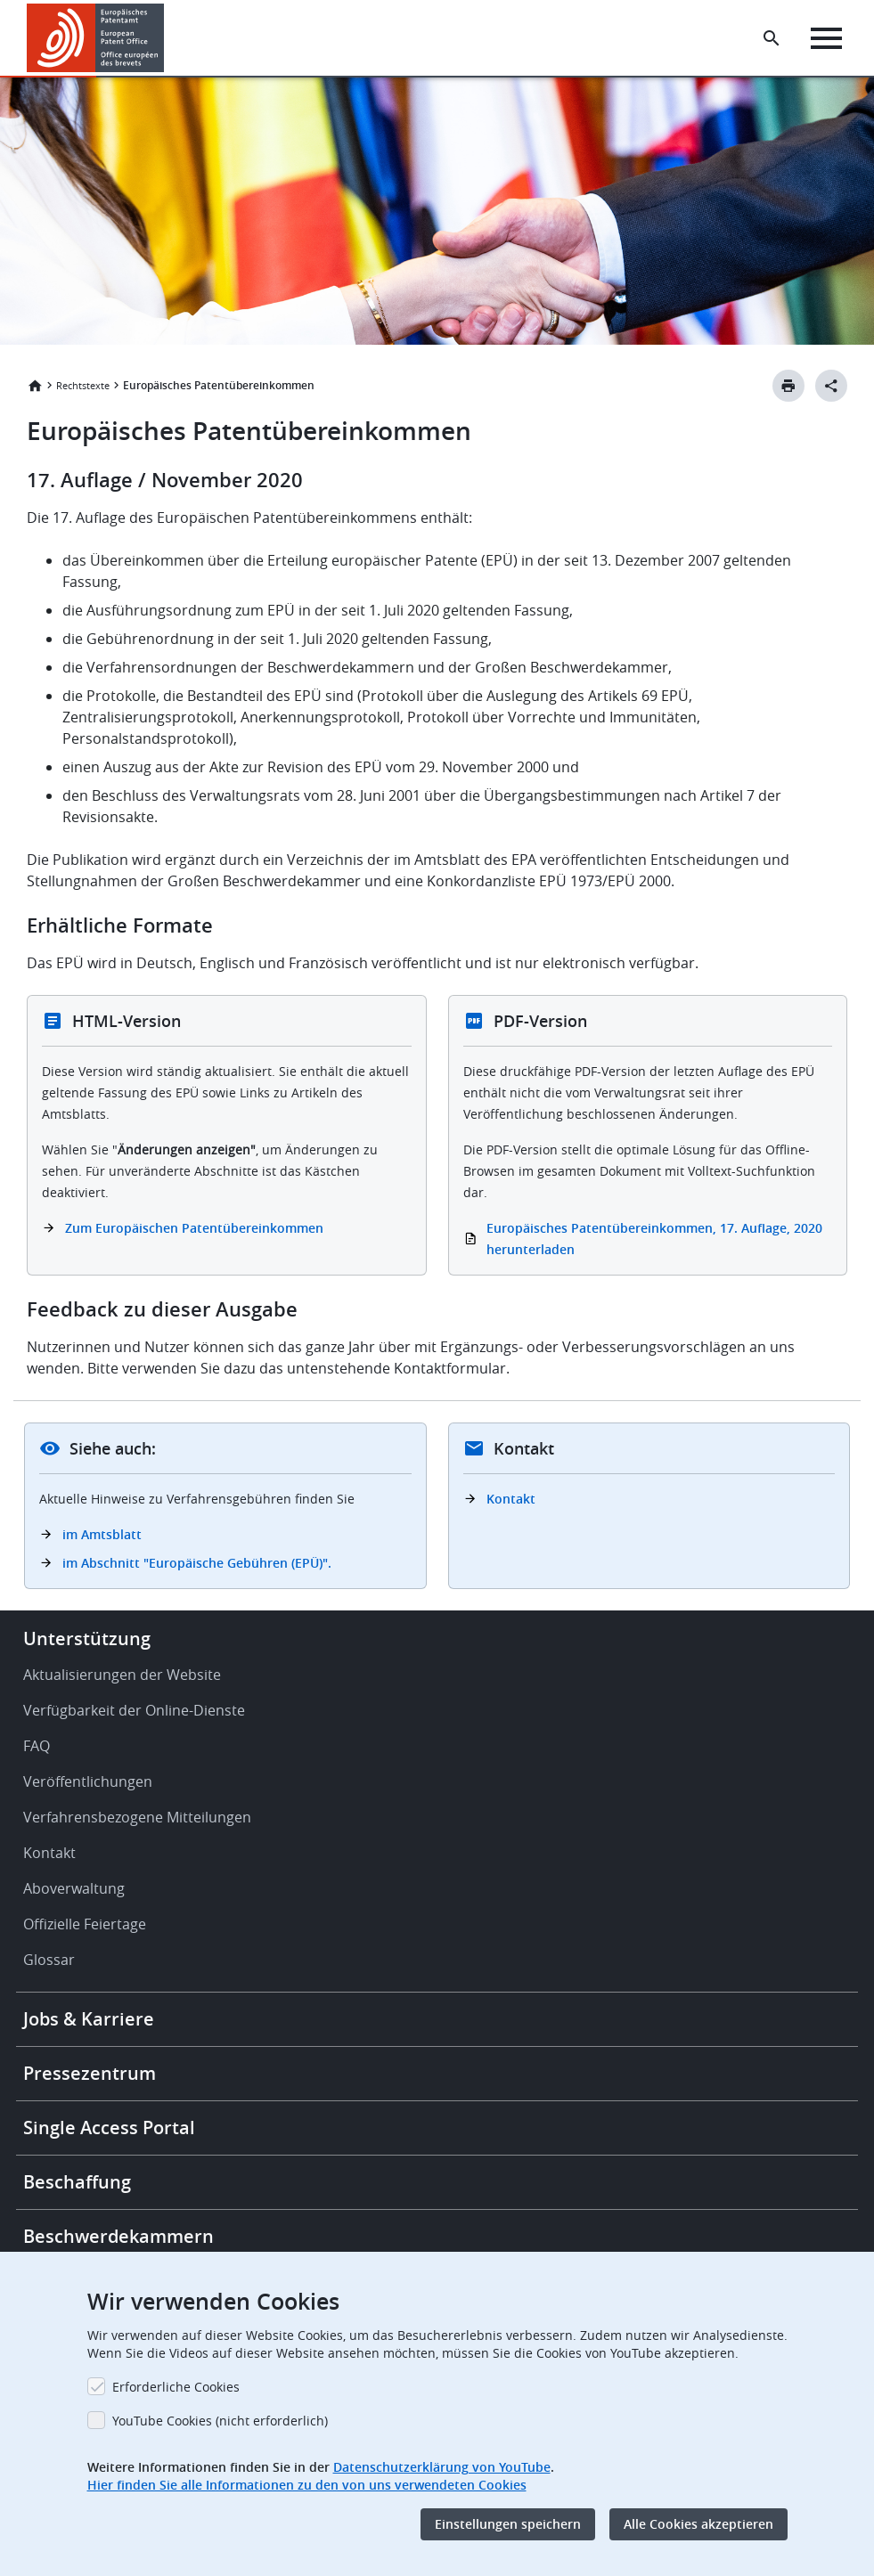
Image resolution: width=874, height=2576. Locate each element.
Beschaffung (77, 2182)
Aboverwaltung (74, 1888)
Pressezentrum (89, 2073)
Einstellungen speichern (508, 2523)
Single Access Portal (109, 2127)
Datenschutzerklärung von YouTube (442, 2466)
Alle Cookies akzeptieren (698, 2523)
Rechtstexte (83, 385)
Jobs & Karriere (88, 2019)
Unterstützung (87, 1638)
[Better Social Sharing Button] (831, 386)
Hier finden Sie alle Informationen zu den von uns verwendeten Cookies (307, 2484)
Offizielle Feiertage (84, 1924)
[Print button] (788, 386)
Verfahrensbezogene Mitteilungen (137, 1817)
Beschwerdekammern (118, 2236)
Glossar (49, 1959)
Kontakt (510, 1498)
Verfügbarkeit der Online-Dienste (134, 1710)
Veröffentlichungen (87, 1781)
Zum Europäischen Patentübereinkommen (194, 1227)
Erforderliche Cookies (176, 2386)
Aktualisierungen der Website (122, 1674)
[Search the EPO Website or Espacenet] (772, 38)
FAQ (36, 1746)
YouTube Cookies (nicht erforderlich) (220, 2420)
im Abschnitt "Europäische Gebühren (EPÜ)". (196, 1562)
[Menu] (826, 38)
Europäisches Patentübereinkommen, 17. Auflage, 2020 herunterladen (654, 1238)
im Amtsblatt (102, 1534)
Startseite (35, 385)
